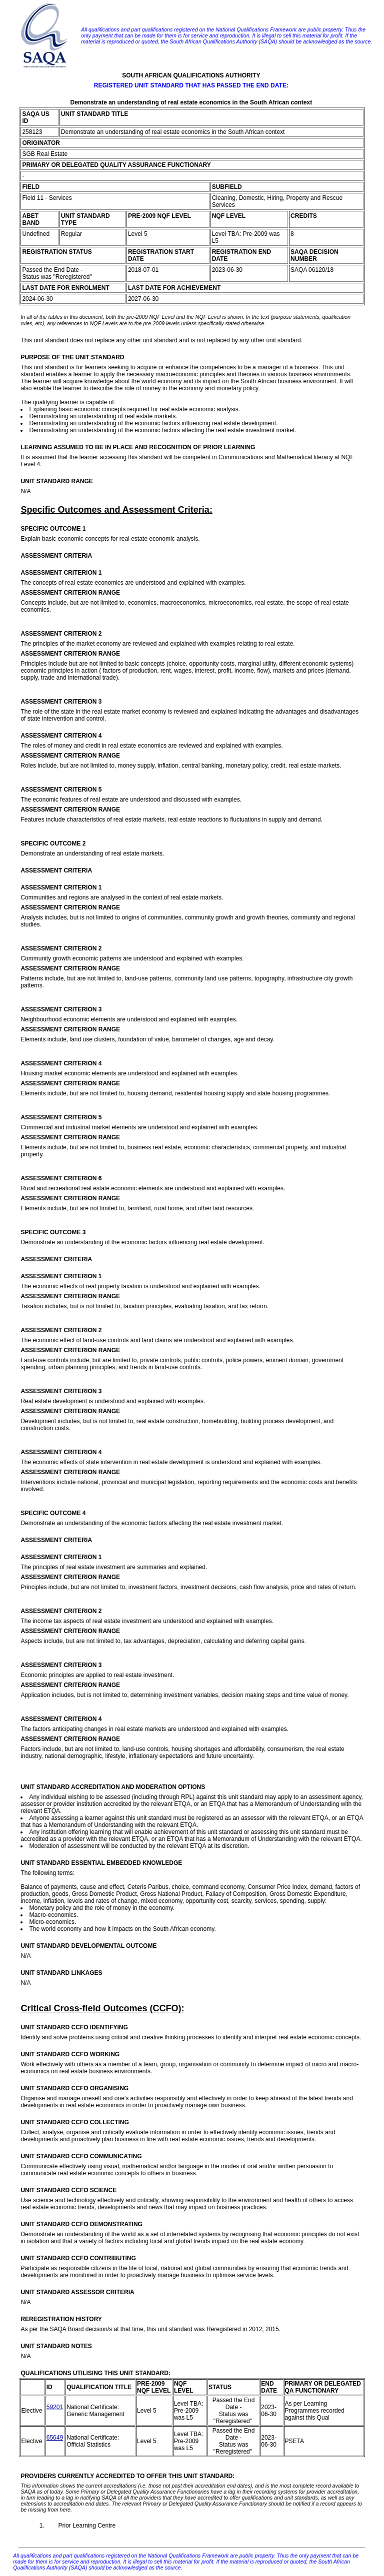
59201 (54, 2407)
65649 (54, 2437)
